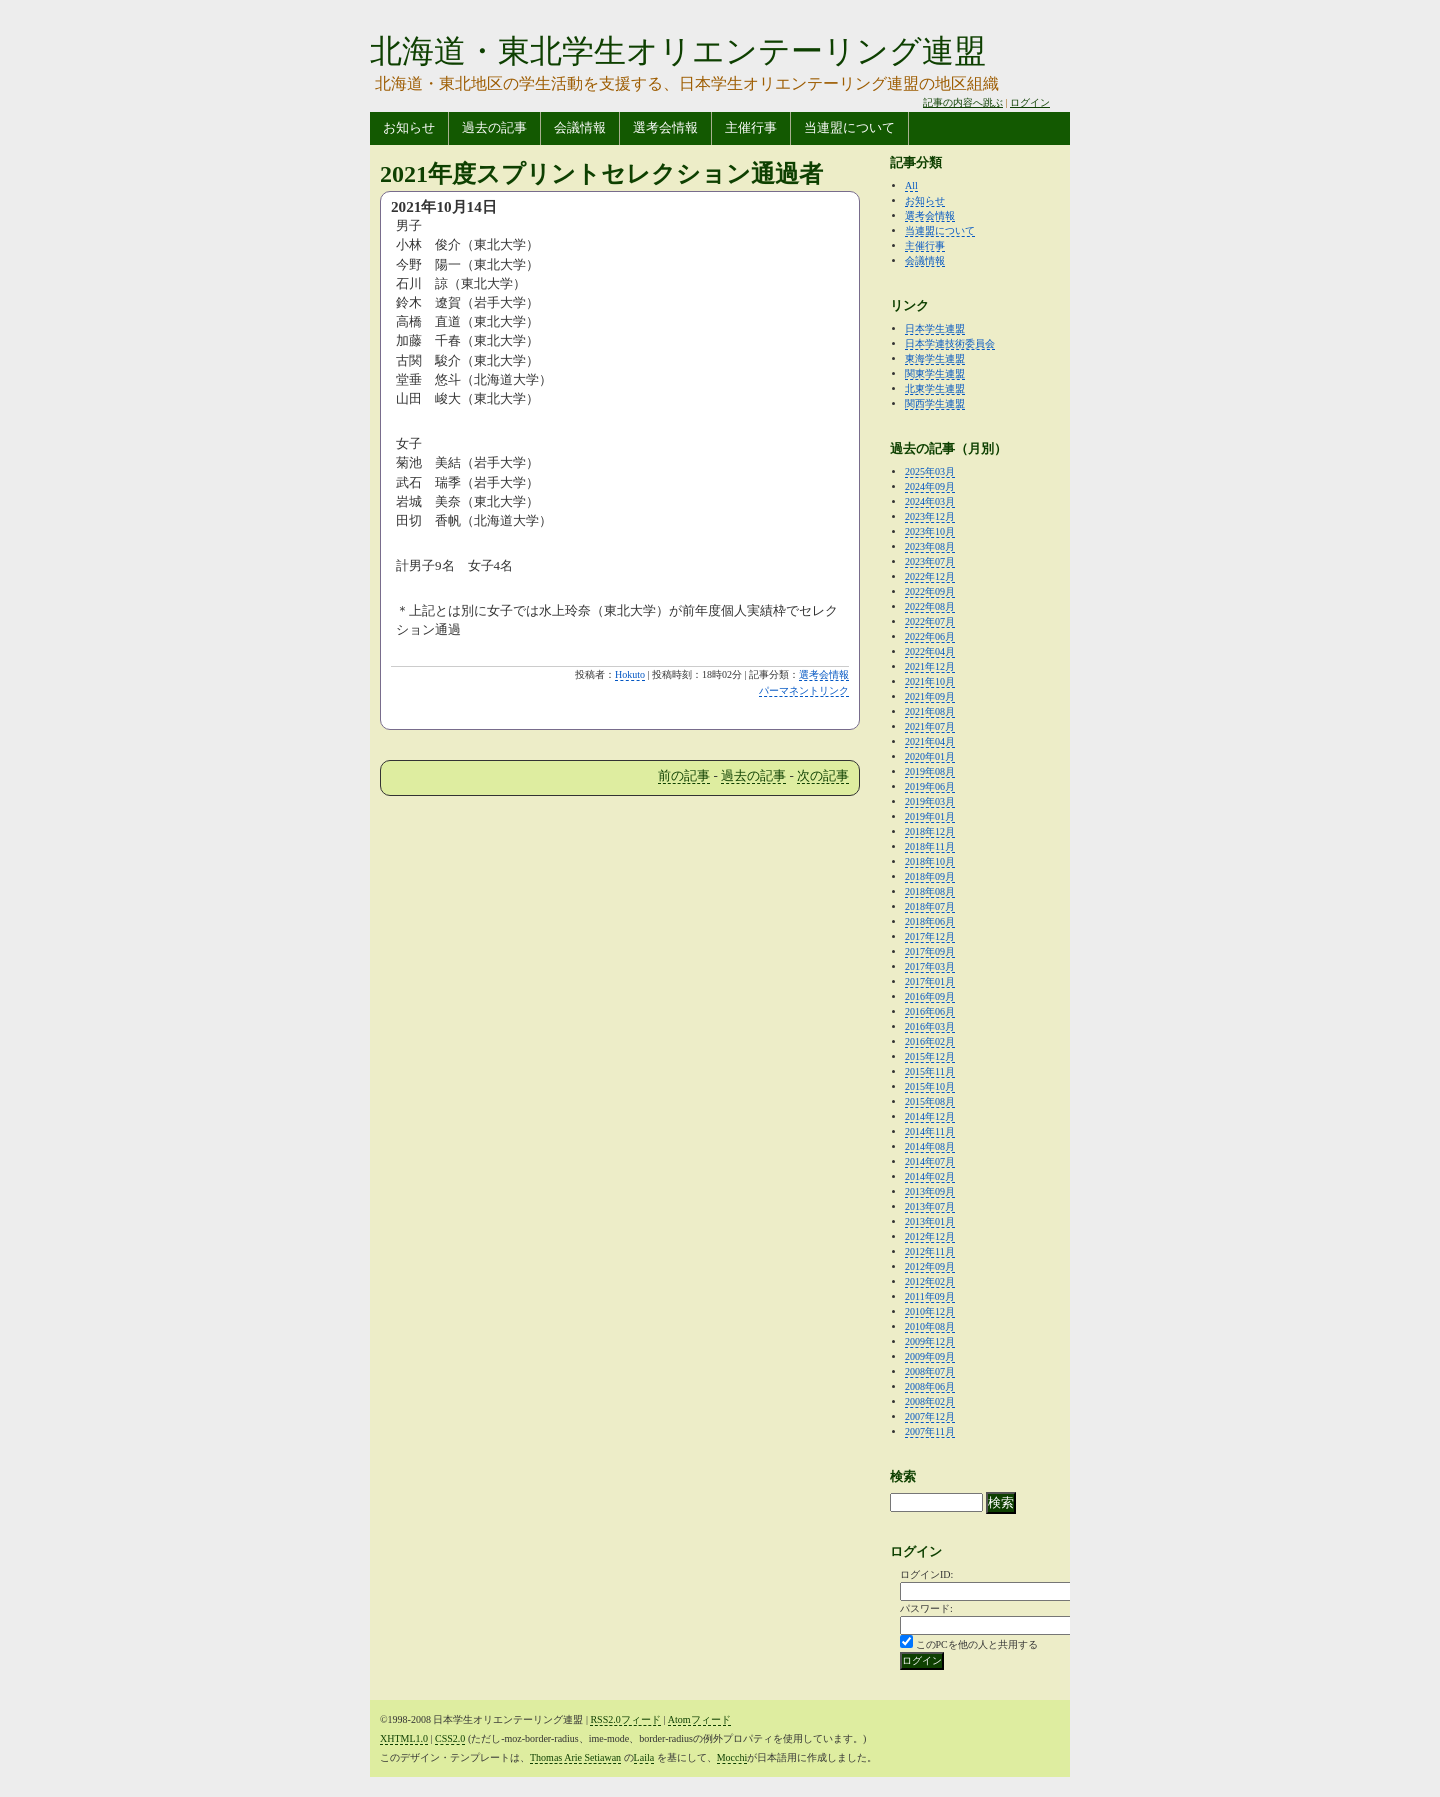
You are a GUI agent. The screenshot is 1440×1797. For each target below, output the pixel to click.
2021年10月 (930, 681)
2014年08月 (930, 1146)
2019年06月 (930, 786)
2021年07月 (930, 726)
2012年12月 (930, 1236)
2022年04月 (930, 651)
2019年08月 (930, 771)
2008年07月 (930, 1371)
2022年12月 (930, 576)
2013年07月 (930, 1206)
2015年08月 (930, 1101)
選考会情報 (665, 127)
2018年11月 (930, 846)
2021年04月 (930, 741)
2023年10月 (930, 531)
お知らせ (409, 127)
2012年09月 (930, 1266)
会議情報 (580, 127)
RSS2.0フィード (625, 1719)
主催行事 (751, 127)
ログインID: (926, 1574)
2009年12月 (930, 1341)
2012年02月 (930, 1281)
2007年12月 (930, 1416)
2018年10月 (930, 861)
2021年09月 (930, 696)
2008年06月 (930, 1386)
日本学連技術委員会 (950, 343)
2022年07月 (930, 621)
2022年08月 (930, 606)
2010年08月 (930, 1326)
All (911, 185)
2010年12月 (930, 1311)
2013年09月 (930, 1191)
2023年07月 (930, 561)
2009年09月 (930, 1356)
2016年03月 (930, 1026)
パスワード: (926, 1608)
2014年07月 (930, 1161)
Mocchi (732, 1757)
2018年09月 (930, 876)
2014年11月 (930, 1131)
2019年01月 (930, 816)
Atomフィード (699, 1719)
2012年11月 (930, 1251)
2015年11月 (930, 1071)
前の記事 (684, 775)
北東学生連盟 (935, 388)
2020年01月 (930, 756)
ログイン (1030, 102)
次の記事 (823, 775)
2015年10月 (930, 1086)
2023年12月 (930, 516)
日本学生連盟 (935, 328)
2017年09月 (930, 951)
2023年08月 (930, 546)
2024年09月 (930, 486)
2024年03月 (930, 501)
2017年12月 (930, 936)
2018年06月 (930, 921)
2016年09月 (930, 996)
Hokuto (630, 674)
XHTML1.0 (404, 1738)
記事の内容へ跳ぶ (963, 102)
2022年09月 (930, 591)
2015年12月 (930, 1056)
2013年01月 (930, 1221)
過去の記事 (494, 127)
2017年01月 (930, 981)
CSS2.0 (450, 1738)
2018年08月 (930, 891)
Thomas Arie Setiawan (575, 1757)
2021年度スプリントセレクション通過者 (601, 174)
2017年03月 (930, 966)
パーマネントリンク (804, 690)
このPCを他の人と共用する (977, 1644)
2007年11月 (930, 1431)
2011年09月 (930, 1296)
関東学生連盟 (935, 373)
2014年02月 (930, 1176)
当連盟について (849, 127)
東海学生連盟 (935, 358)
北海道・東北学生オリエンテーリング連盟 (678, 51)
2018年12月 (930, 831)
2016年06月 (930, 1011)
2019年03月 (930, 801)
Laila (644, 1757)
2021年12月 (930, 666)
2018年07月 (930, 906)
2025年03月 (930, 471)
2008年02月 (930, 1401)
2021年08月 (930, 711)
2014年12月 (930, 1116)
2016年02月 (930, 1041)
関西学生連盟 (935, 403)
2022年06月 (930, 636)
